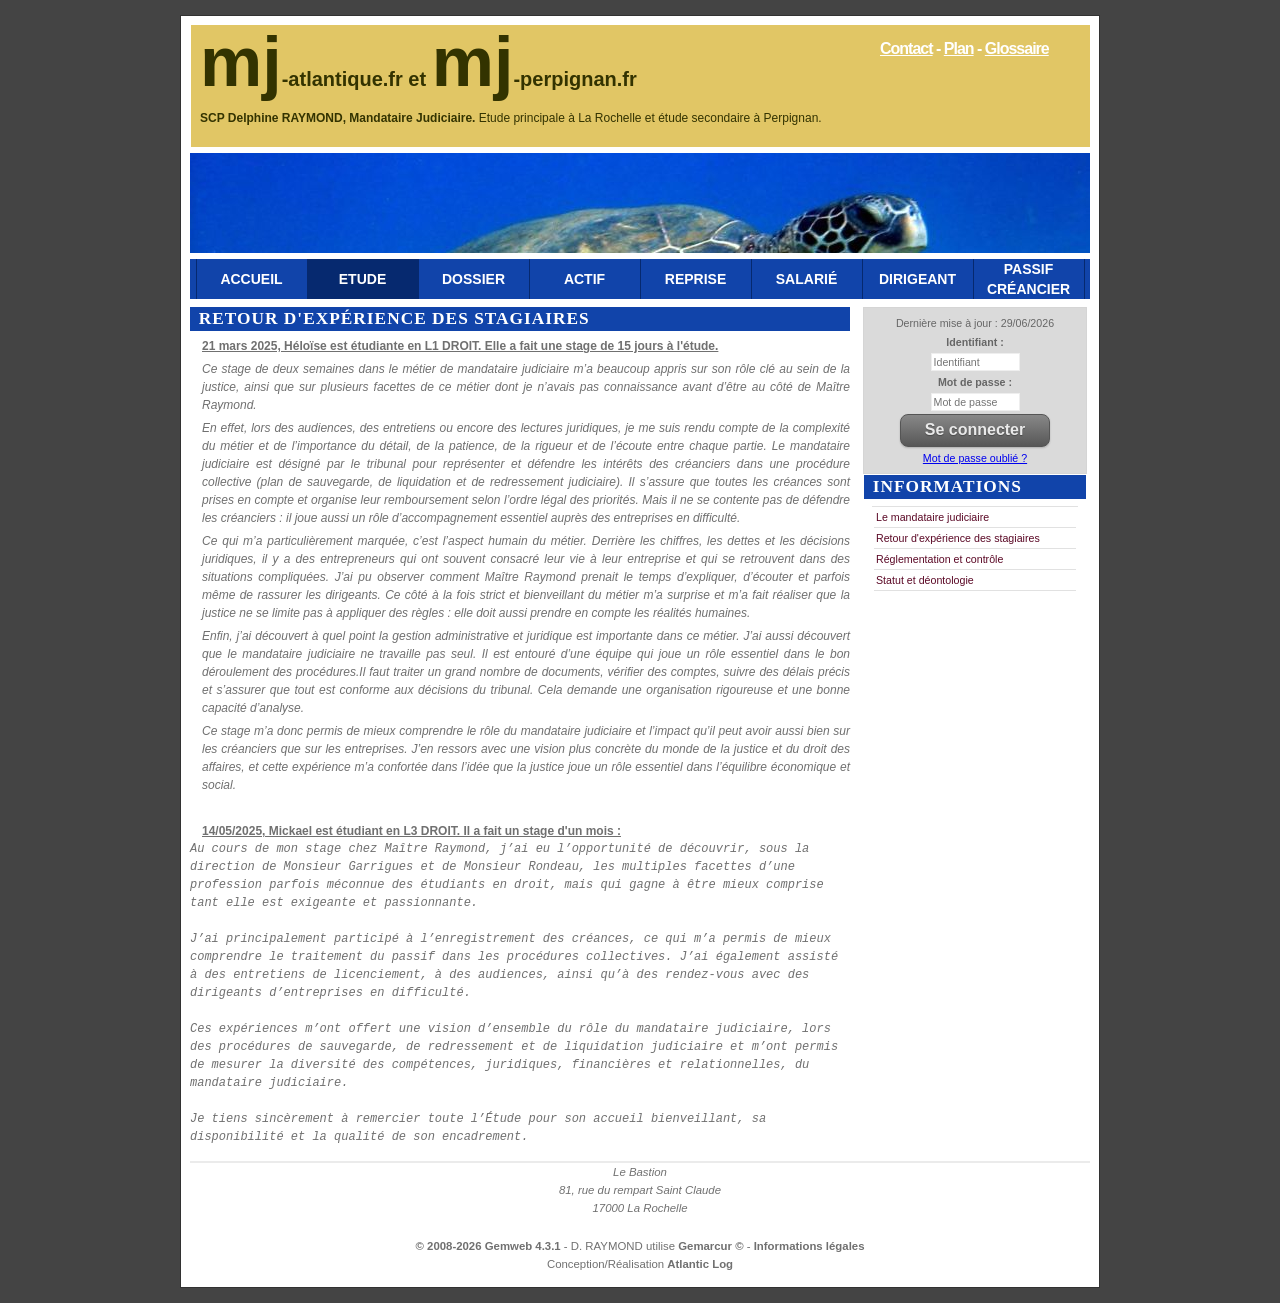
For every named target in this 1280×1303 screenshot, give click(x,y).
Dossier (473, 279)
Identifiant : (974, 342)
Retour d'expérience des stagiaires (958, 538)
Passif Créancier (1028, 279)
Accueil (251, 279)
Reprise (695, 279)
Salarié (806, 279)
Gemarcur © (712, 1246)
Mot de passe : (975, 382)
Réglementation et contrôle (939, 559)
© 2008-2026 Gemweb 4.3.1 (488, 1246)
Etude (362, 279)
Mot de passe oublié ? (975, 458)
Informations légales (809, 1246)
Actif (584, 279)
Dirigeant (917, 279)
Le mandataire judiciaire (932, 517)
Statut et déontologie (925, 580)
